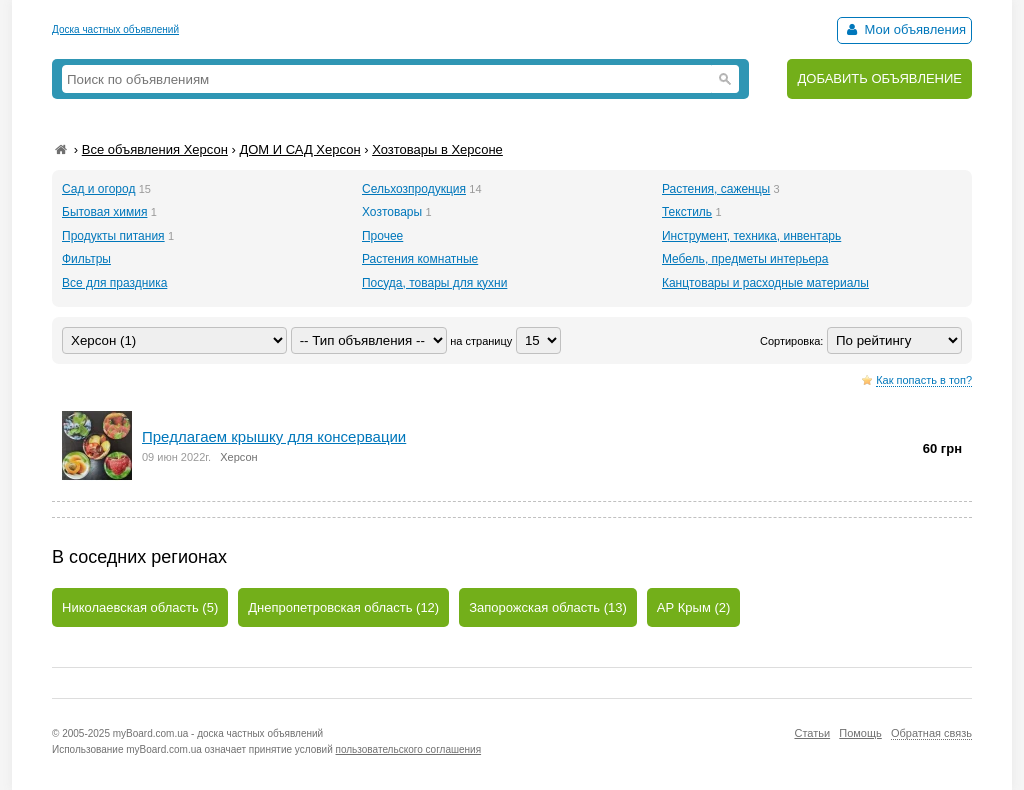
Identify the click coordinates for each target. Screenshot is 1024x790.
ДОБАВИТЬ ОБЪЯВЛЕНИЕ (879, 78)
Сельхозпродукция (414, 189)
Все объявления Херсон (155, 149)
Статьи (812, 733)
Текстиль (687, 212)
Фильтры (86, 259)
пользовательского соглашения (409, 749)
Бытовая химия (104, 212)
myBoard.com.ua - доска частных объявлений (218, 733)
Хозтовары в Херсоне (437, 149)
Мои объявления (904, 29)
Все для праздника (114, 283)
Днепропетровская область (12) (343, 607)
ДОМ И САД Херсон (299, 149)
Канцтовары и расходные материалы (765, 283)
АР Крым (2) (694, 607)
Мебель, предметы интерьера (745, 259)
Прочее (382, 236)
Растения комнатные (420, 259)
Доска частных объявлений (115, 29)
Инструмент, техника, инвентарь (751, 236)
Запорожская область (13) (548, 607)
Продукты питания (113, 236)
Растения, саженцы (716, 189)
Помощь (860, 733)
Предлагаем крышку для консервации (274, 436)
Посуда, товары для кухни (434, 283)
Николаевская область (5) (140, 607)
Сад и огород (98, 189)
